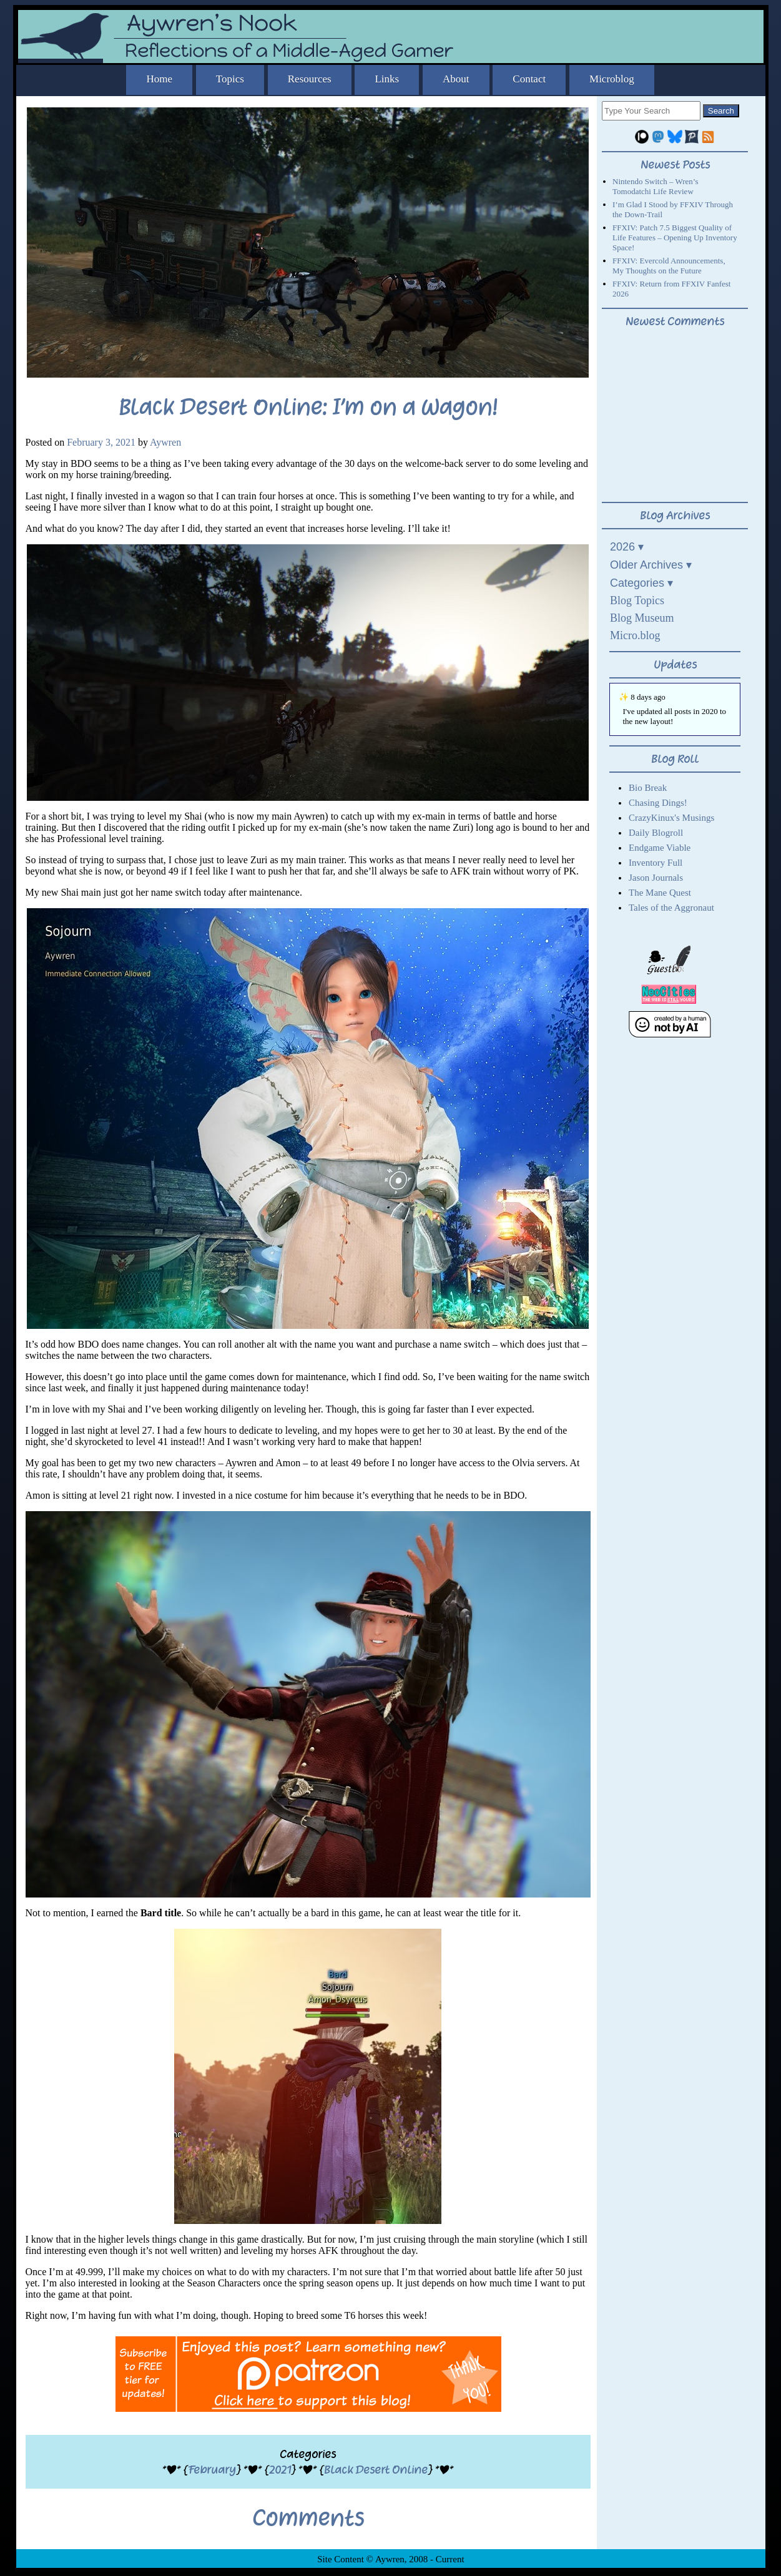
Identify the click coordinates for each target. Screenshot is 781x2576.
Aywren (165, 442)
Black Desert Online (376, 2469)
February (212, 2469)
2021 (280, 2469)
